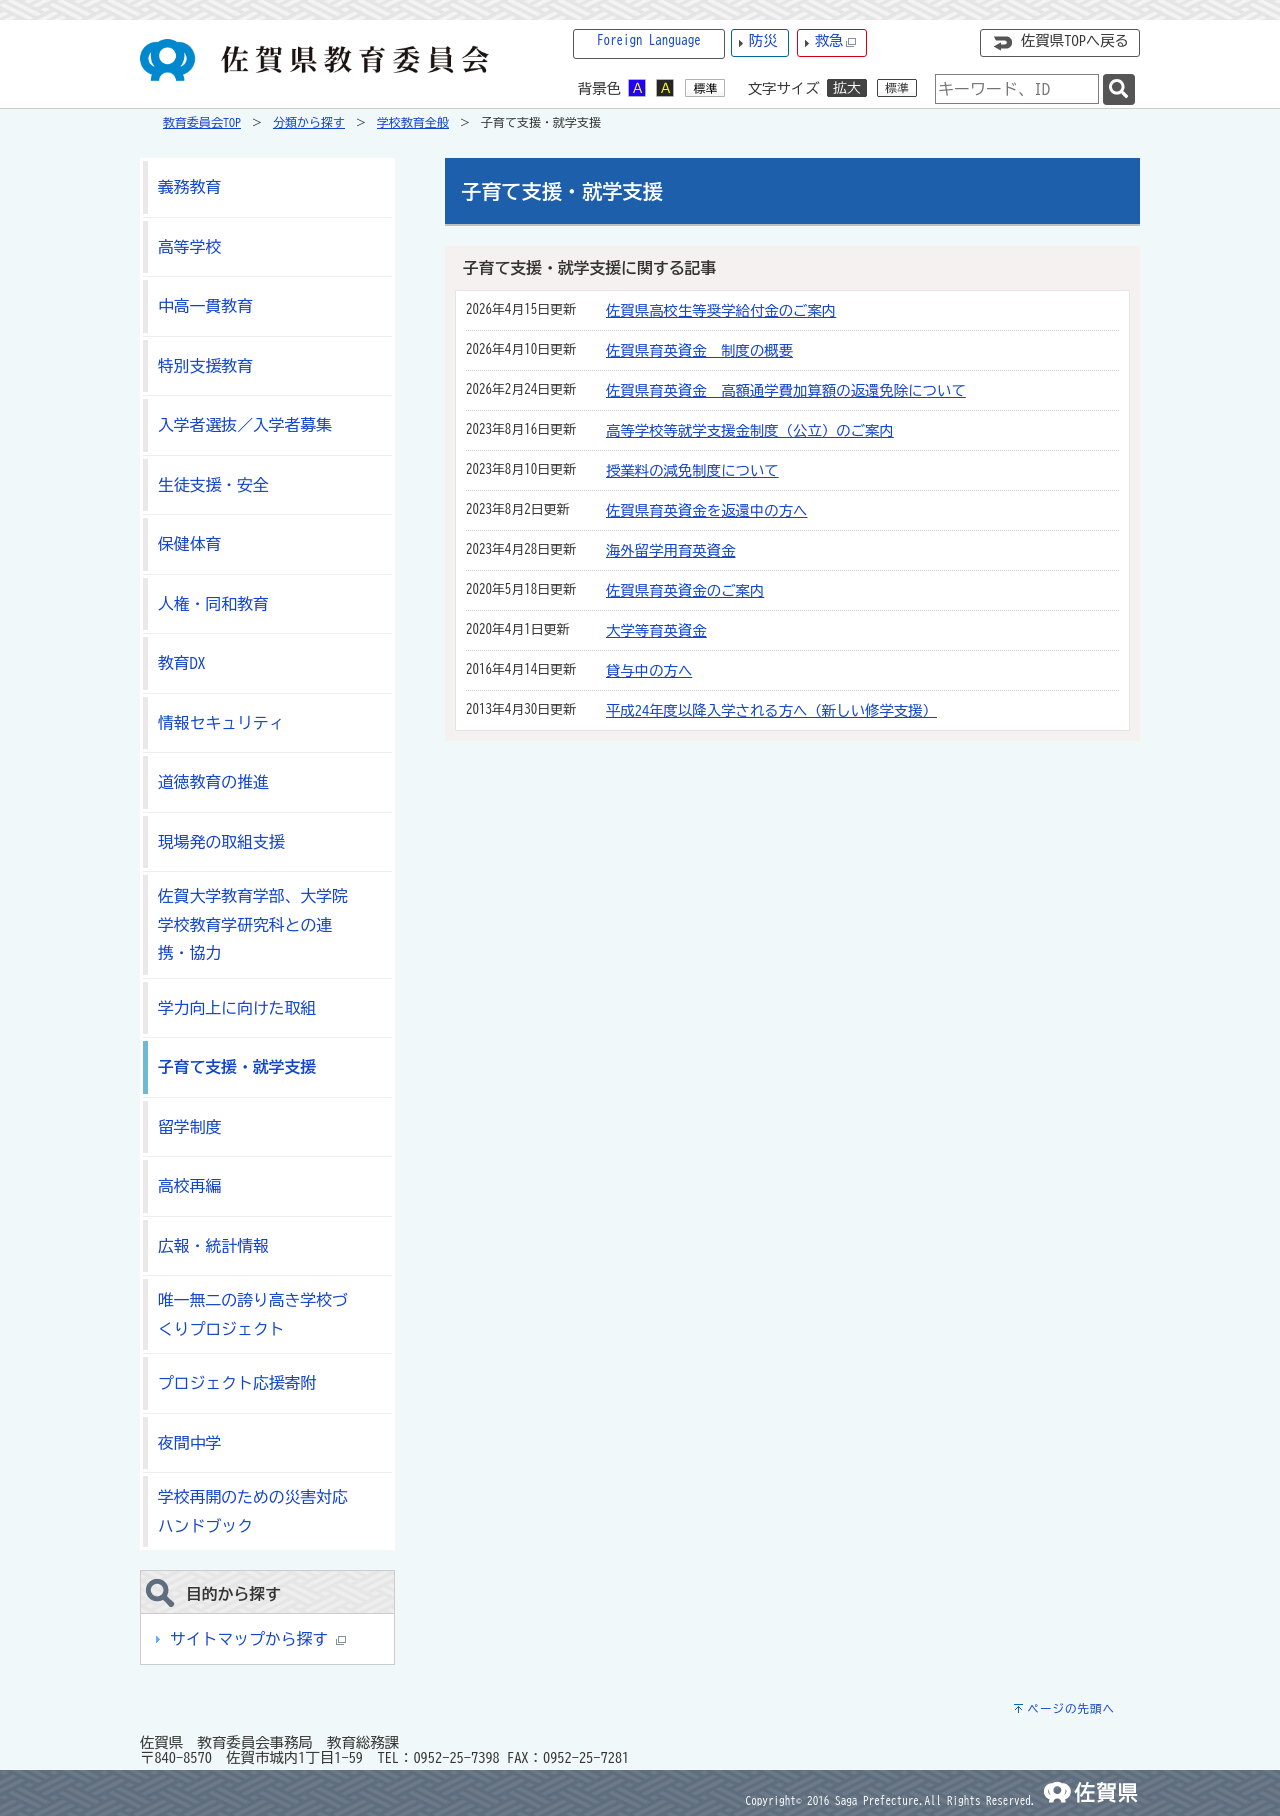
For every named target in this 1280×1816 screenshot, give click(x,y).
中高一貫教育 (205, 306)
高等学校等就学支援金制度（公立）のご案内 (750, 430)
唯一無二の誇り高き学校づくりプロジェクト (253, 1314)
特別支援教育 (205, 366)
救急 (836, 41)
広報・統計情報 (213, 1246)
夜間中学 (189, 1443)
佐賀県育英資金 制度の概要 (699, 350)
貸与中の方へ (649, 670)
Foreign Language (649, 40)
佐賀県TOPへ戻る (1075, 40)
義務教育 (189, 187)
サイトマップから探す (258, 1639)
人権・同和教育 (213, 604)
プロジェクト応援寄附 (237, 1383)
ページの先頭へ (1071, 1708)
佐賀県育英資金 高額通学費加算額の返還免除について (786, 390)
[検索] (1119, 89)
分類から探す (309, 122)
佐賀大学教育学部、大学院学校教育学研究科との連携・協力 (253, 924)
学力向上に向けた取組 (237, 1008)
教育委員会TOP (202, 122)
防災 (763, 40)
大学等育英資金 (656, 630)
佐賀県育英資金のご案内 (685, 590)
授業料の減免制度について (692, 470)
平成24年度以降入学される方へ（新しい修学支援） (771, 710)
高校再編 (189, 1186)
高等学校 (189, 247)
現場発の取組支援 (221, 842)
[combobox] (1017, 89)
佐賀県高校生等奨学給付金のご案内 (721, 310)
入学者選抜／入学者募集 (245, 425)
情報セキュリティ (221, 723)
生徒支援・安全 (213, 485)
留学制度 (189, 1127)
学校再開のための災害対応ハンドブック (253, 1511)
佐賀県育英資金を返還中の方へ (706, 510)
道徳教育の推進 (213, 782)
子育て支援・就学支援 (237, 1067)
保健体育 (189, 544)
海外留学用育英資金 (671, 550)
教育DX (181, 663)
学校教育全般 (413, 122)
